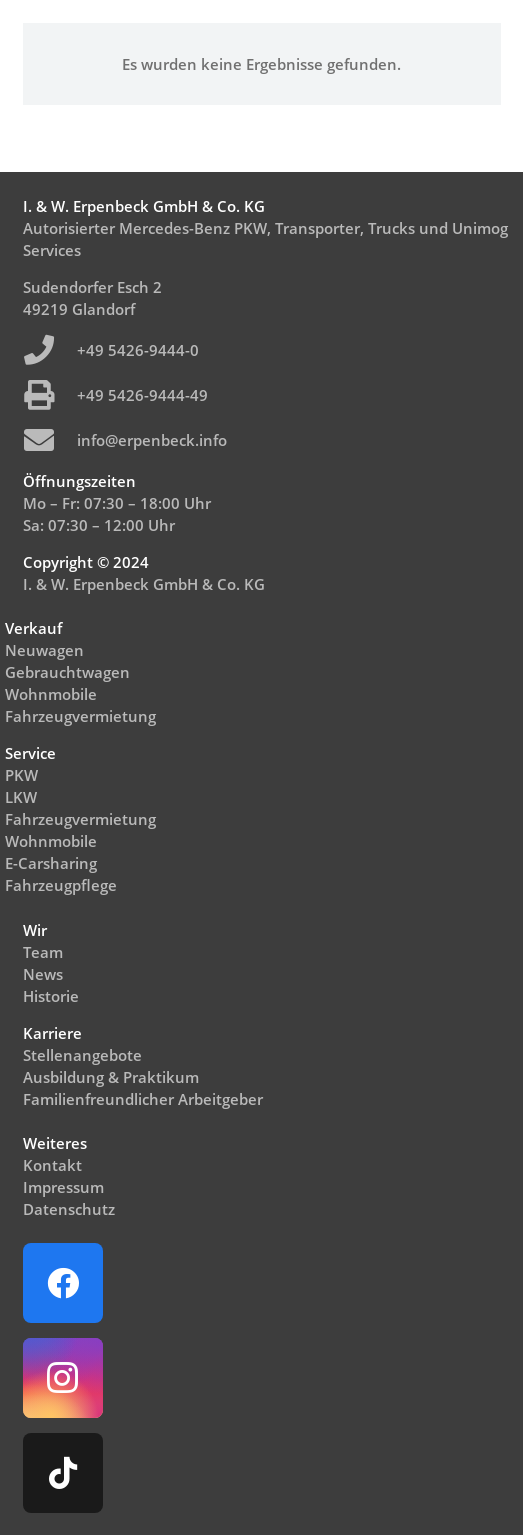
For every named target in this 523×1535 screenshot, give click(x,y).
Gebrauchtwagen (67, 672)
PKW (21, 775)
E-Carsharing (51, 863)
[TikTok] (63, 1473)
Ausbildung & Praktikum (111, 1077)
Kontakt (52, 1165)
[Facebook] (63, 1283)
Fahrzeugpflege (61, 885)
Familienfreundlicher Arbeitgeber (143, 1099)
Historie (51, 996)
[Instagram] (63, 1378)
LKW (21, 797)
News (43, 974)
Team (43, 952)
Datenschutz (69, 1209)
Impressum (63, 1187)
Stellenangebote (82, 1055)
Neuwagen (44, 650)
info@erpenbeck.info (152, 440)
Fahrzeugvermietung (80, 716)
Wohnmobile (51, 694)
